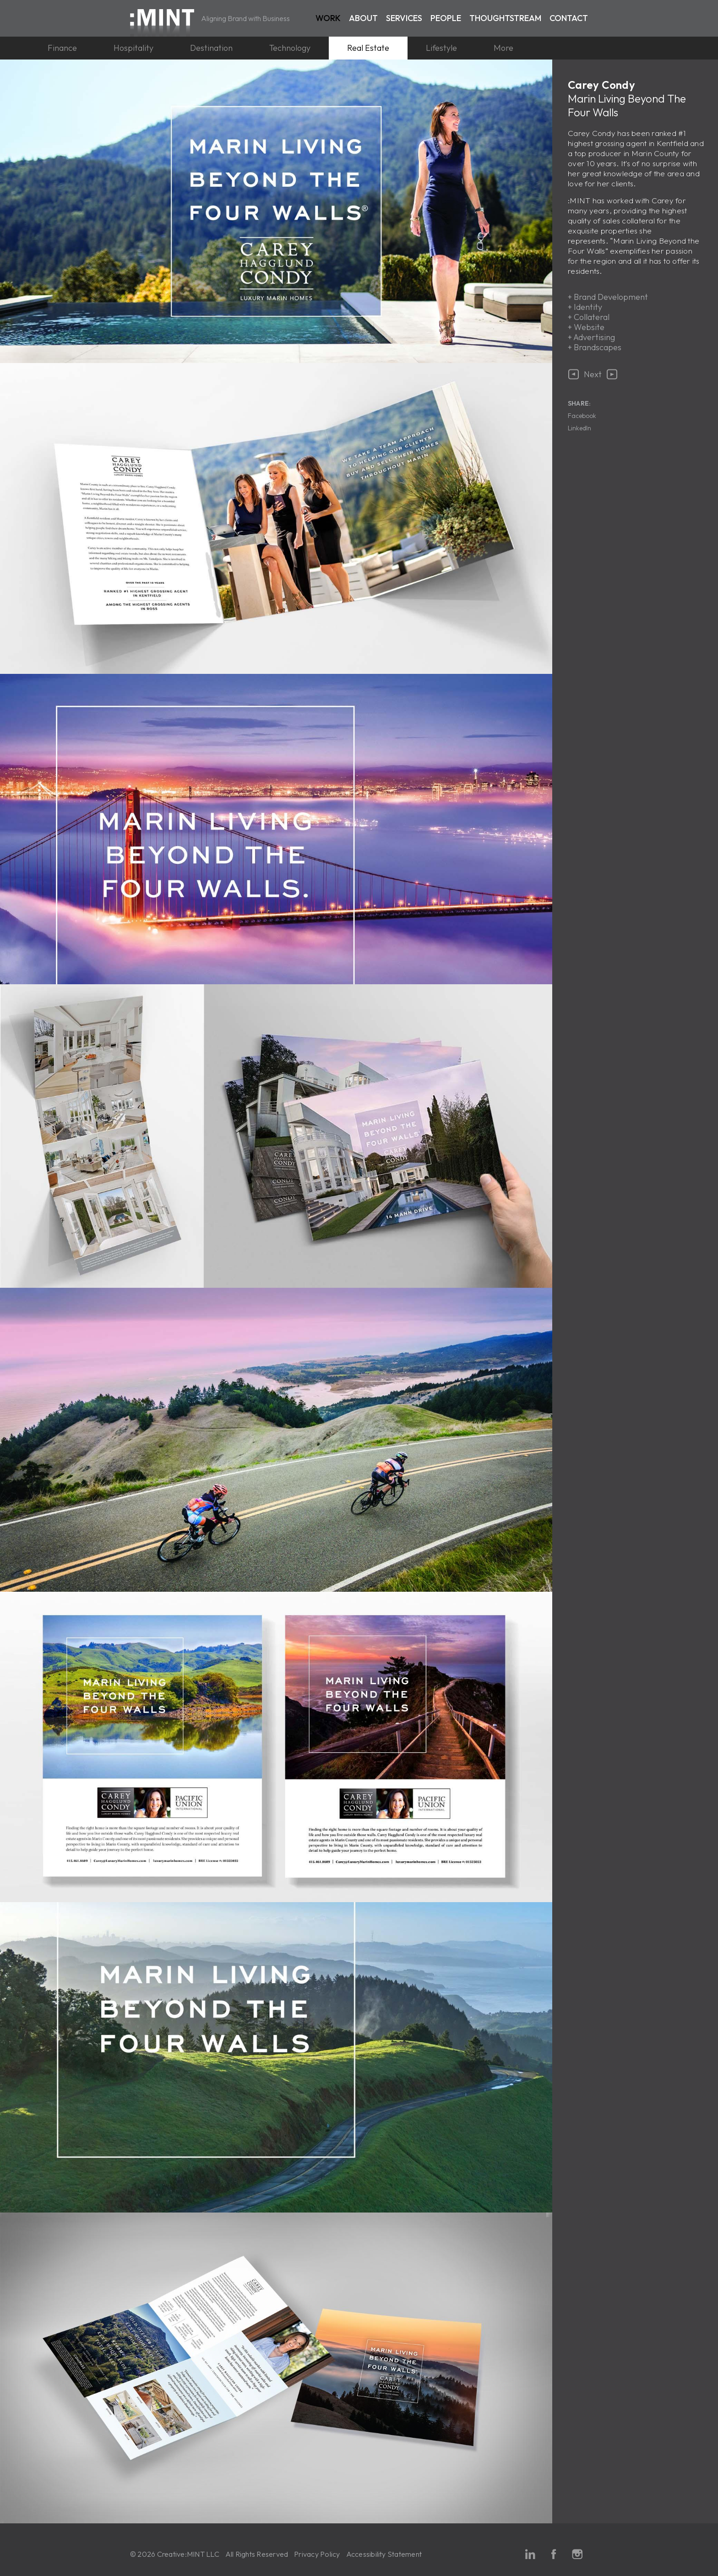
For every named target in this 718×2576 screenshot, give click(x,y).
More (503, 48)
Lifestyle (441, 48)
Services (404, 18)
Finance (62, 48)
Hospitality (133, 48)
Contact (568, 18)
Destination (211, 48)
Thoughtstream (505, 18)
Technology (289, 48)
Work (328, 18)
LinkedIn (579, 428)
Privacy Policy (317, 2554)
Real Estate (368, 48)
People (445, 18)
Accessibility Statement (384, 2554)
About (363, 18)
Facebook (582, 416)
